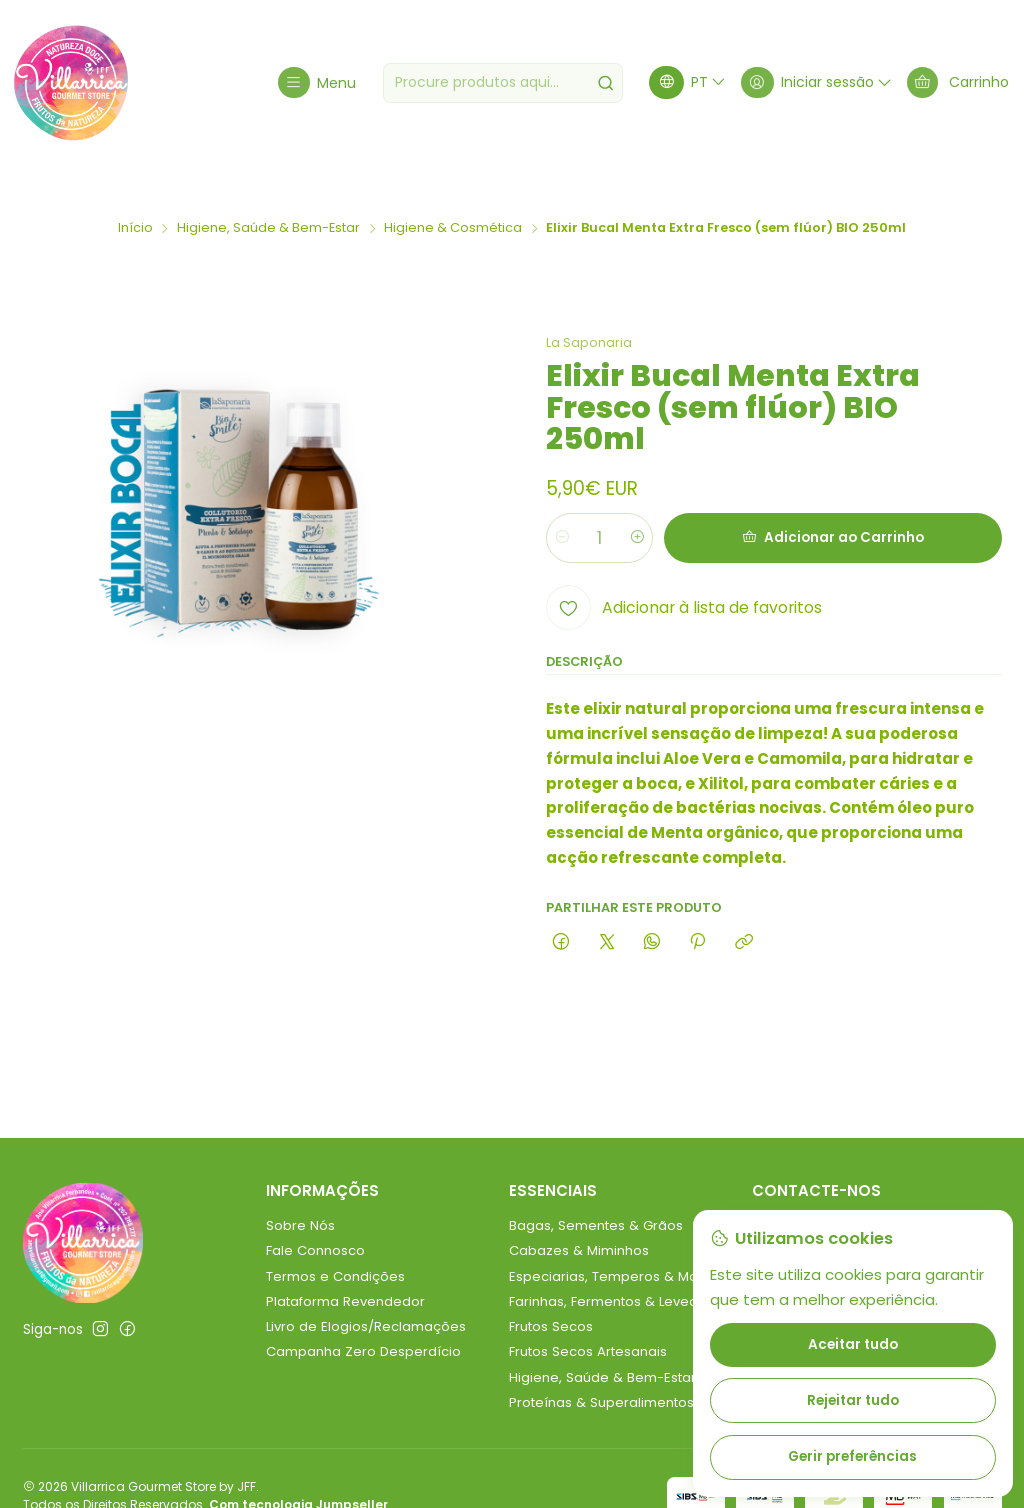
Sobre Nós (300, 1190)
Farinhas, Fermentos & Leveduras (618, 1266)
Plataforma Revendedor (345, 1266)
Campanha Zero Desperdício (363, 1316)
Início (135, 193)
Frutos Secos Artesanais (588, 1316)
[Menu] (315, 82)
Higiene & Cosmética (453, 193)
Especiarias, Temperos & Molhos (617, 1241)
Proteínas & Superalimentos (601, 1367)
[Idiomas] (685, 82)
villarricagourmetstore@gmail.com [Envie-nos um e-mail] (877, 1190)
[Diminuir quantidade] (562, 503)
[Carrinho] (957, 82)
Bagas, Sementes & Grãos (596, 1190)
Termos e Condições (335, 1241)
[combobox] (501, 83)
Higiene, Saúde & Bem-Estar (268, 193)
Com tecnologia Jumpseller (298, 1469)
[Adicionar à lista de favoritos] (684, 572)
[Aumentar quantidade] (639, 503)
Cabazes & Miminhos (579, 1215)
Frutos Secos (551, 1291)
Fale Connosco (315, 1215)
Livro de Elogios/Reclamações (366, 1291)
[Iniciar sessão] (814, 82)
